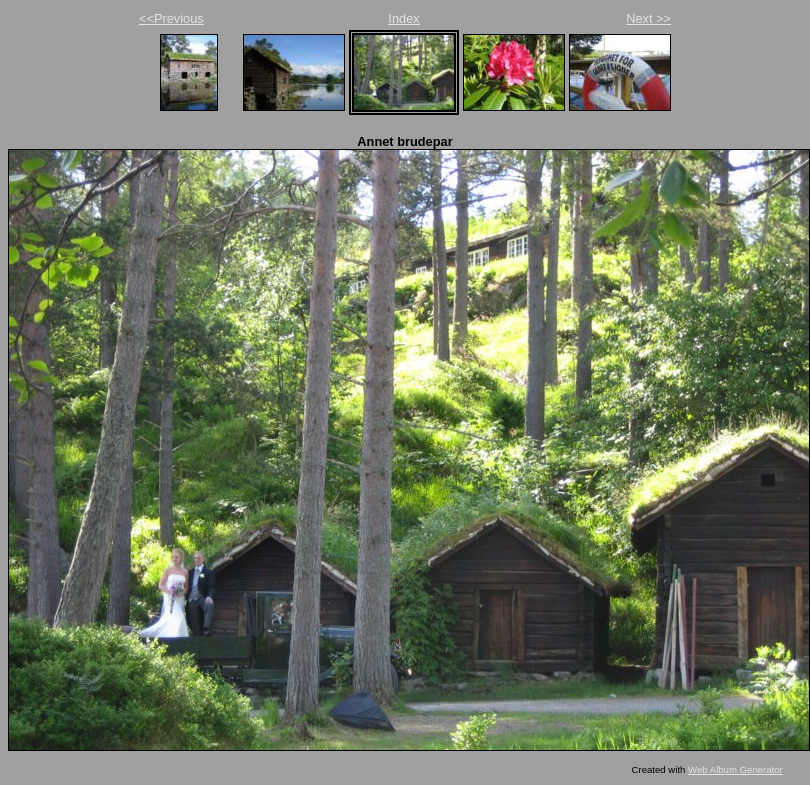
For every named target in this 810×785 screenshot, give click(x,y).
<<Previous (171, 18)
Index (403, 18)
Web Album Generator (735, 769)
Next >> (648, 18)
